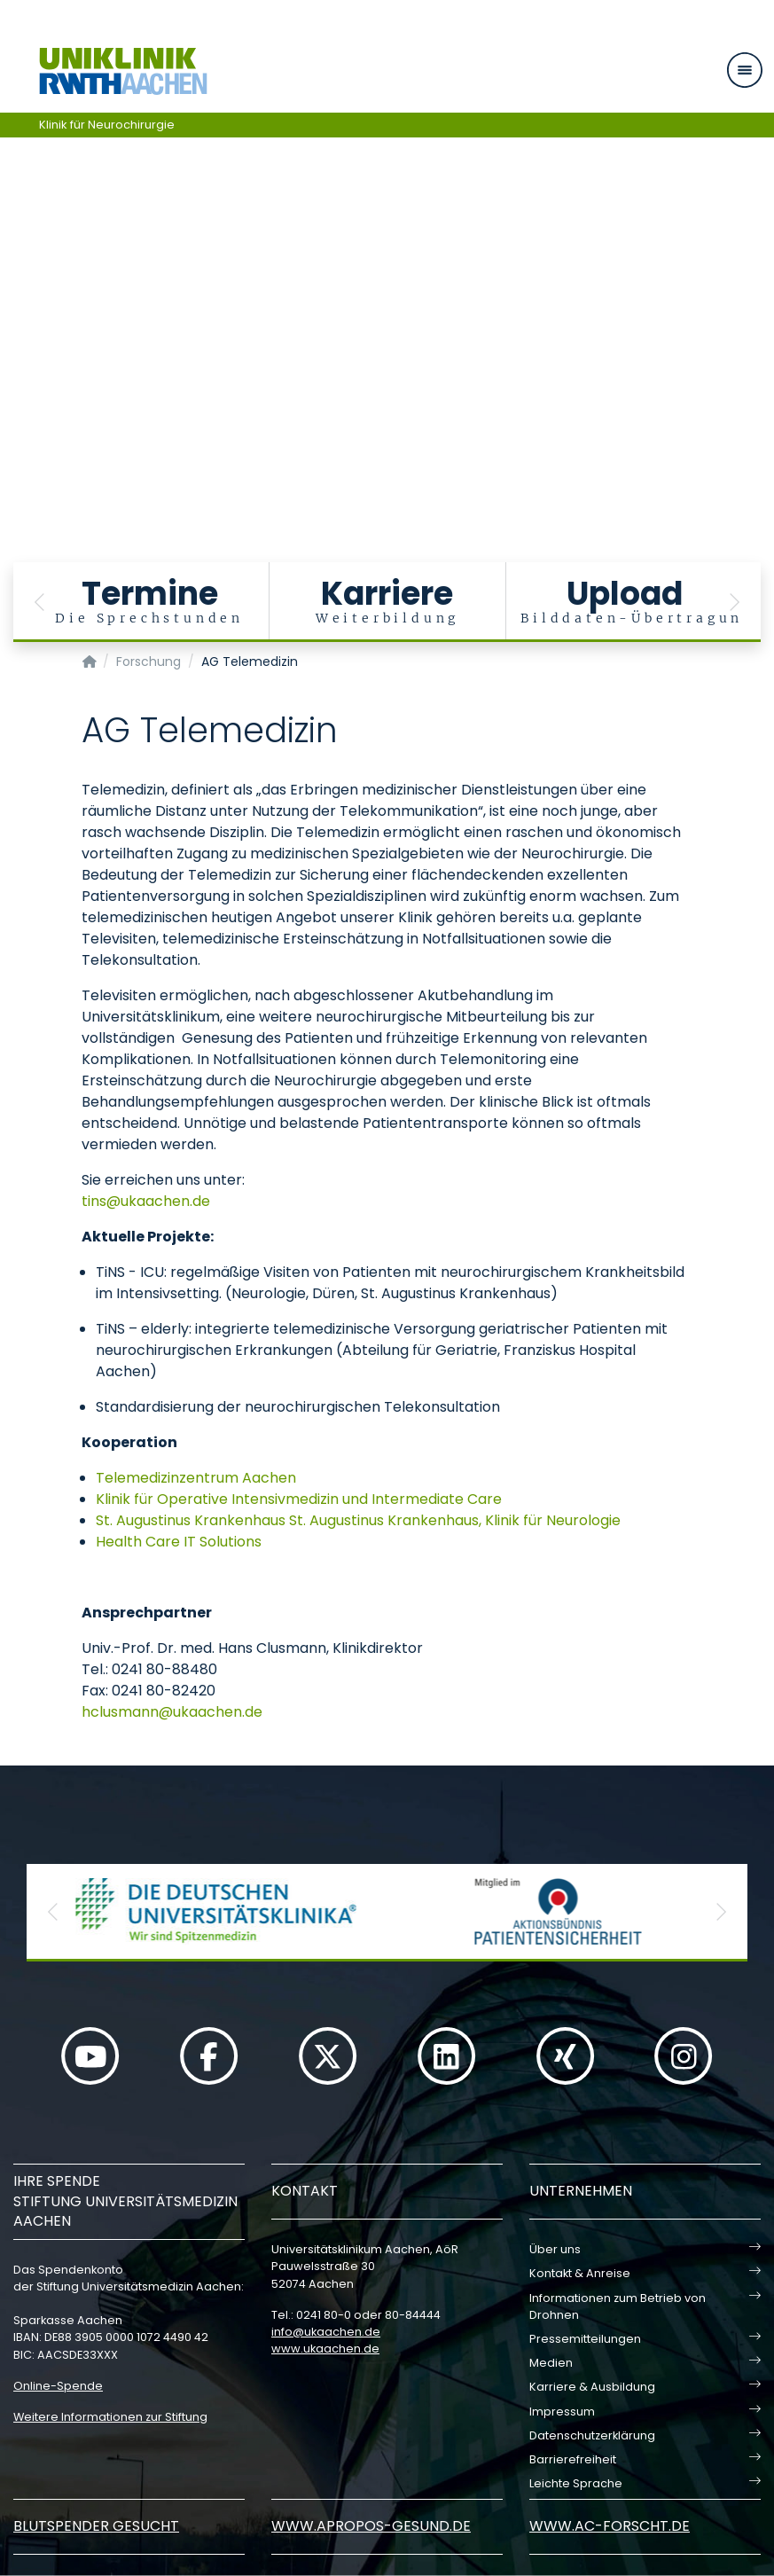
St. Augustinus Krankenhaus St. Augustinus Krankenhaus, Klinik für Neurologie (358, 1520)
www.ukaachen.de (325, 2348)
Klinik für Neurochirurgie (107, 124)
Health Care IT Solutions (179, 1541)
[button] (39, 602)
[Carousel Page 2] (12, 282)
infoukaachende (325, 2331)
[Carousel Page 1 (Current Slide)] (12, 268)
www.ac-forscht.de (609, 2526)
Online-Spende (58, 2385)
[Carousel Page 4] (12, 308)
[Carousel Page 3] (12, 295)
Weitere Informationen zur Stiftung (110, 2416)
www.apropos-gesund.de (371, 2526)
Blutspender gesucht (96, 2526)
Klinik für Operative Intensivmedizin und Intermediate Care (299, 1499)
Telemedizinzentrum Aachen (196, 1478)
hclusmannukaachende (172, 1712)
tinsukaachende (146, 1201)
